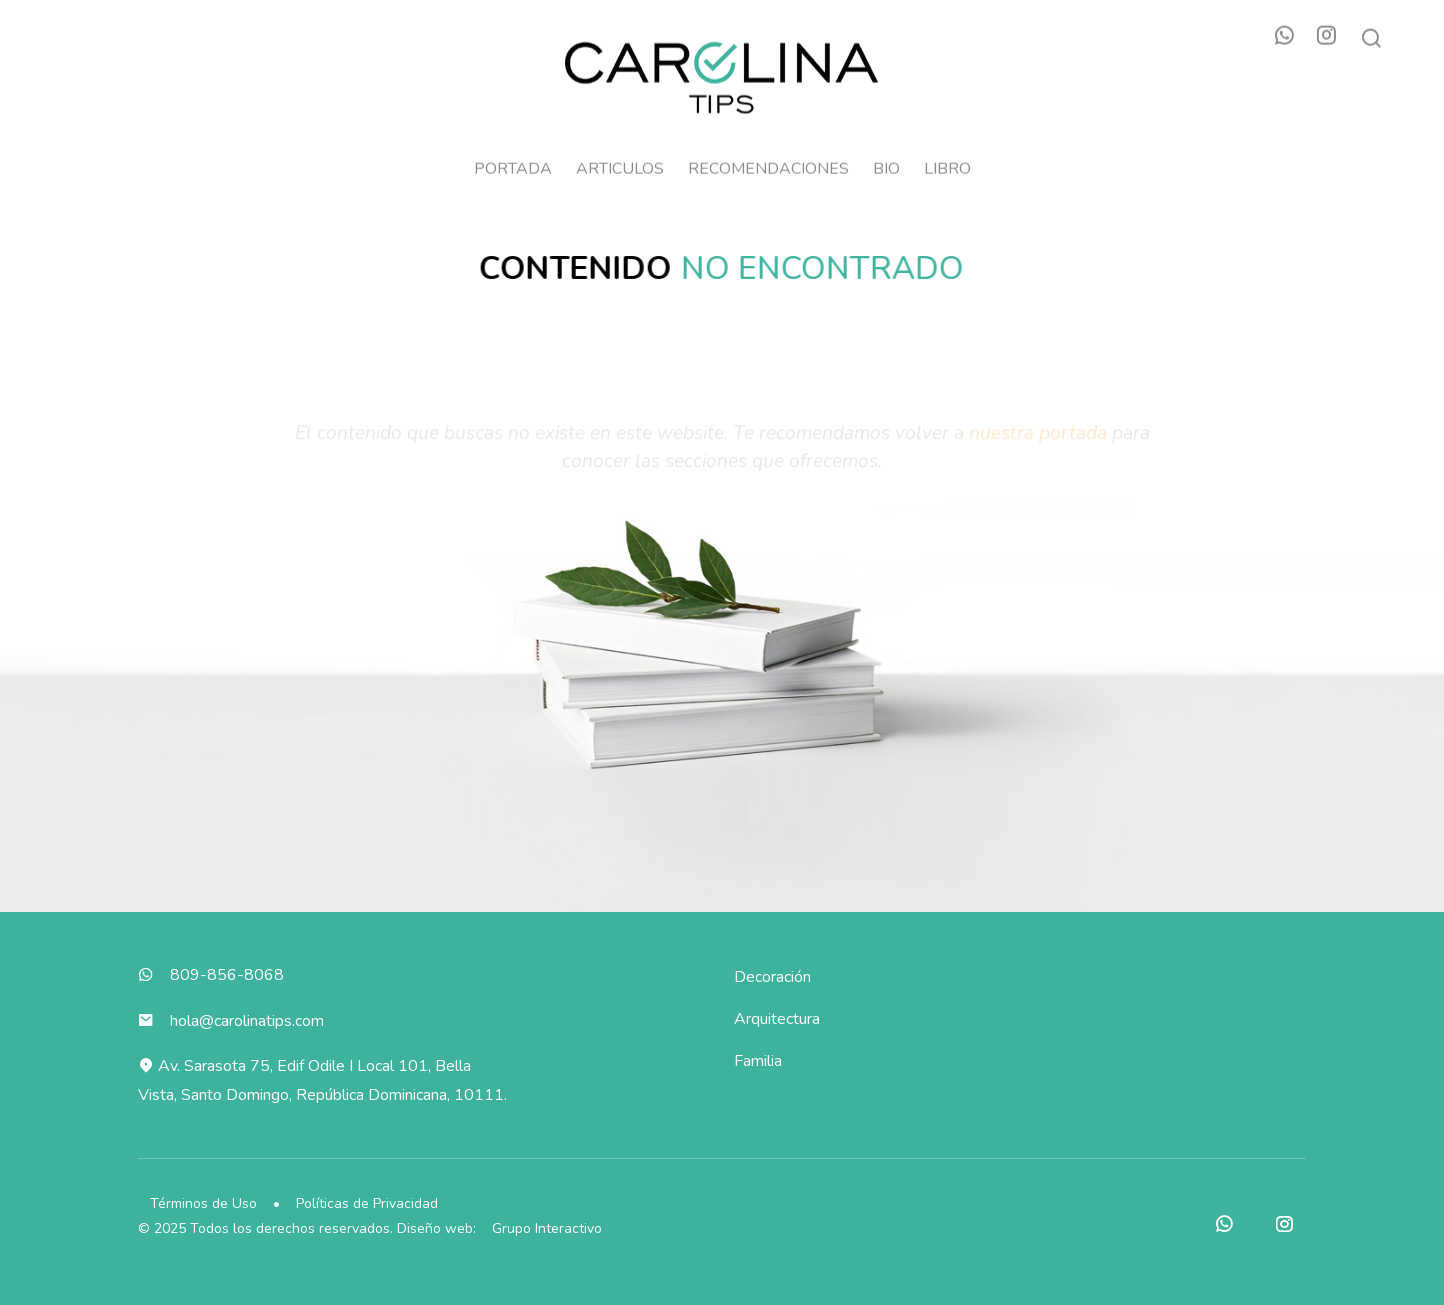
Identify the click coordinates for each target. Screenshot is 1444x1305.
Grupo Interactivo (547, 1228)
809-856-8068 (227, 975)
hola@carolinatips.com (247, 1021)
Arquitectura (777, 1019)
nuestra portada (1038, 441)
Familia (758, 1061)
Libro (947, 160)
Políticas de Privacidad (367, 1203)
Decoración (772, 977)
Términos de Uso (203, 1203)
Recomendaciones (768, 160)
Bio (886, 160)
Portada (513, 160)
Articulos (620, 160)
